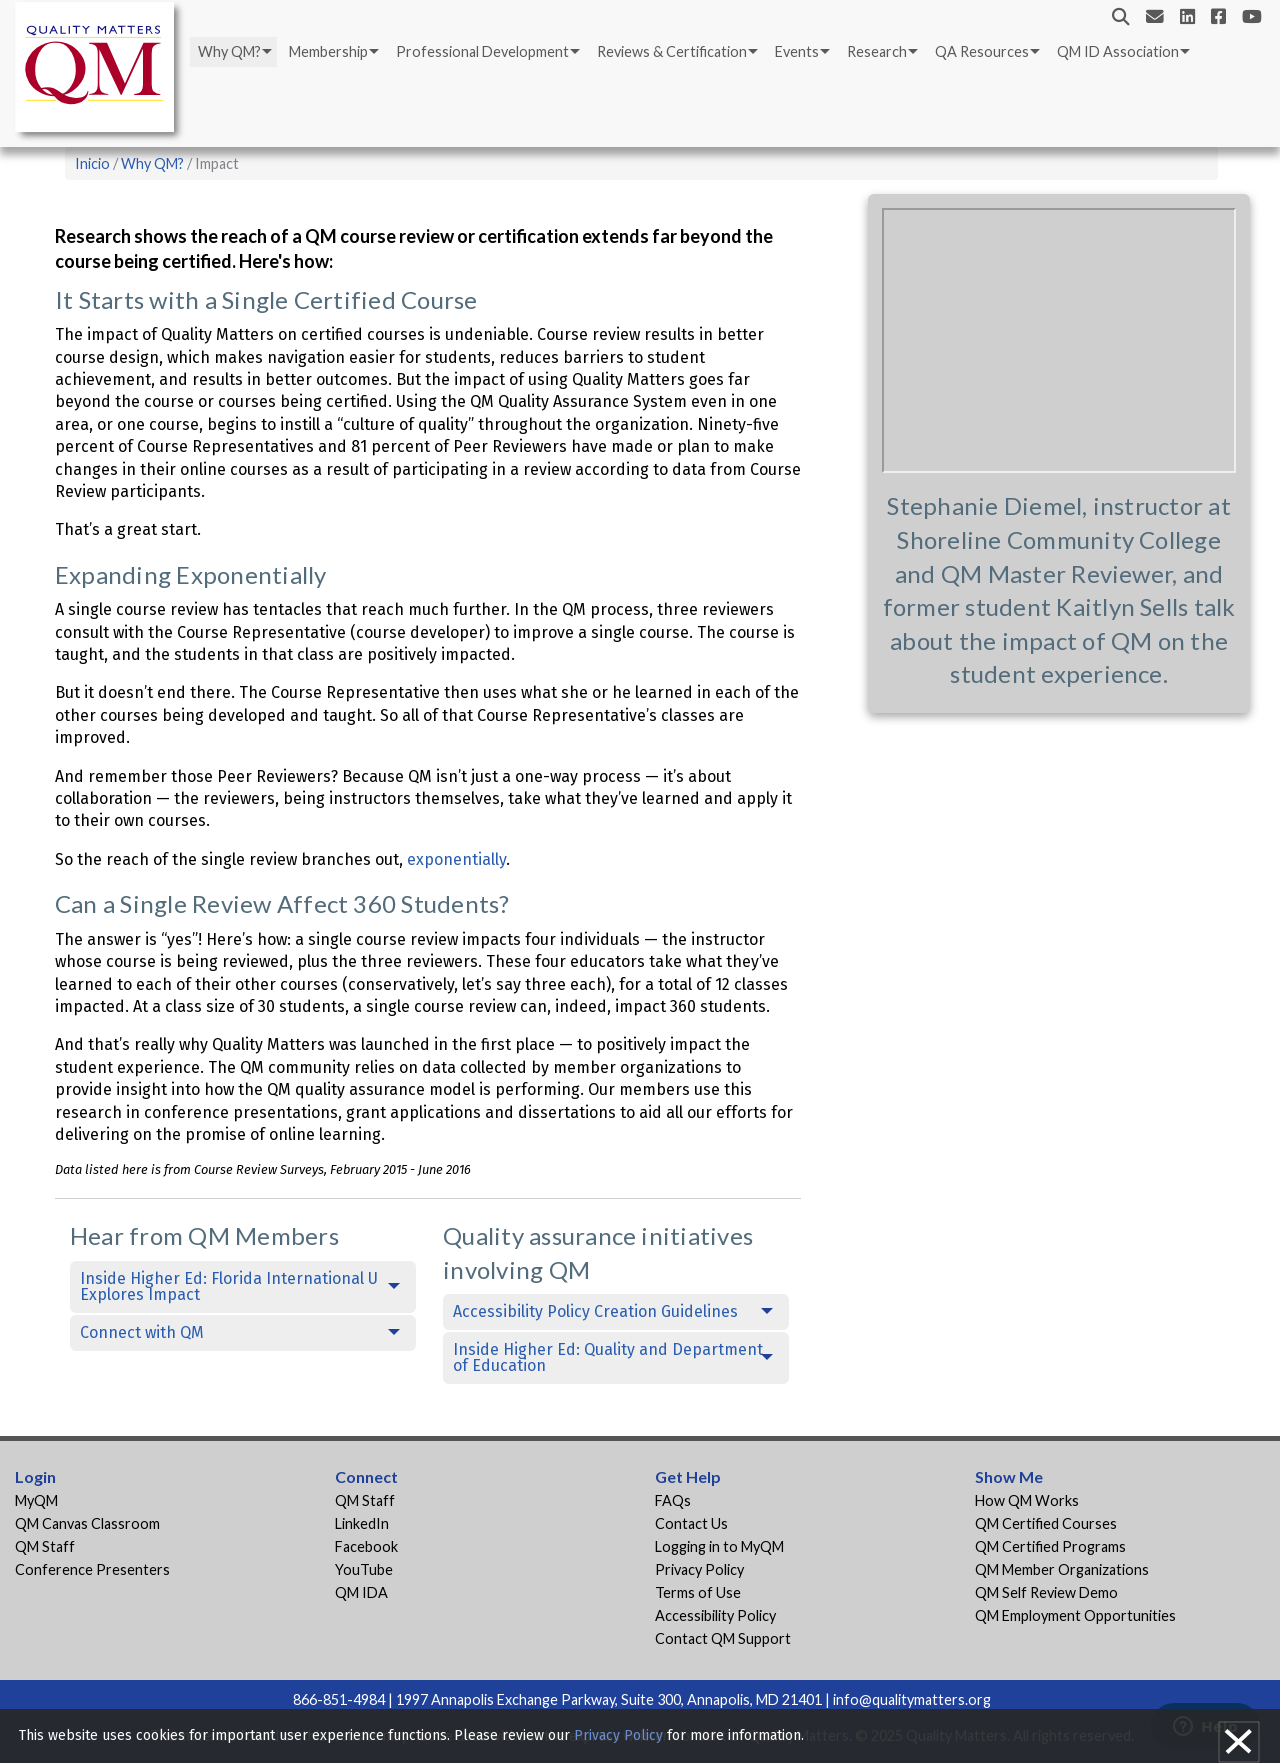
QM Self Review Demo (1046, 1592)
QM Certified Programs (1050, 1546)
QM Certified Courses (1046, 1523)
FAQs (673, 1500)
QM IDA (361, 1592)
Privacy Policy (699, 1569)
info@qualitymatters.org (912, 1699)
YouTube (364, 1569)
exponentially (456, 859)
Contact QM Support (723, 1638)
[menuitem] (233, 52)
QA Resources (982, 51)
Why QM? (229, 51)
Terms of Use (698, 1592)
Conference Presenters (92, 1569)
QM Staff (45, 1546)
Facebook (366, 1546)
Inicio (92, 163)
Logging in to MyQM (719, 1546)
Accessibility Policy (715, 1615)
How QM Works (1027, 1500)
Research (877, 51)
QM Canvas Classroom (87, 1523)
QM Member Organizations (1062, 1569)
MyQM (36, 1500)
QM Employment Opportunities (1075, 1615)
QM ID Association (1118, 51)
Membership (328, 51)
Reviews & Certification (672, 51)
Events (797, 51)
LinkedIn (362, 1523)
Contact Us (691, 1523)
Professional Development (482, 51)
